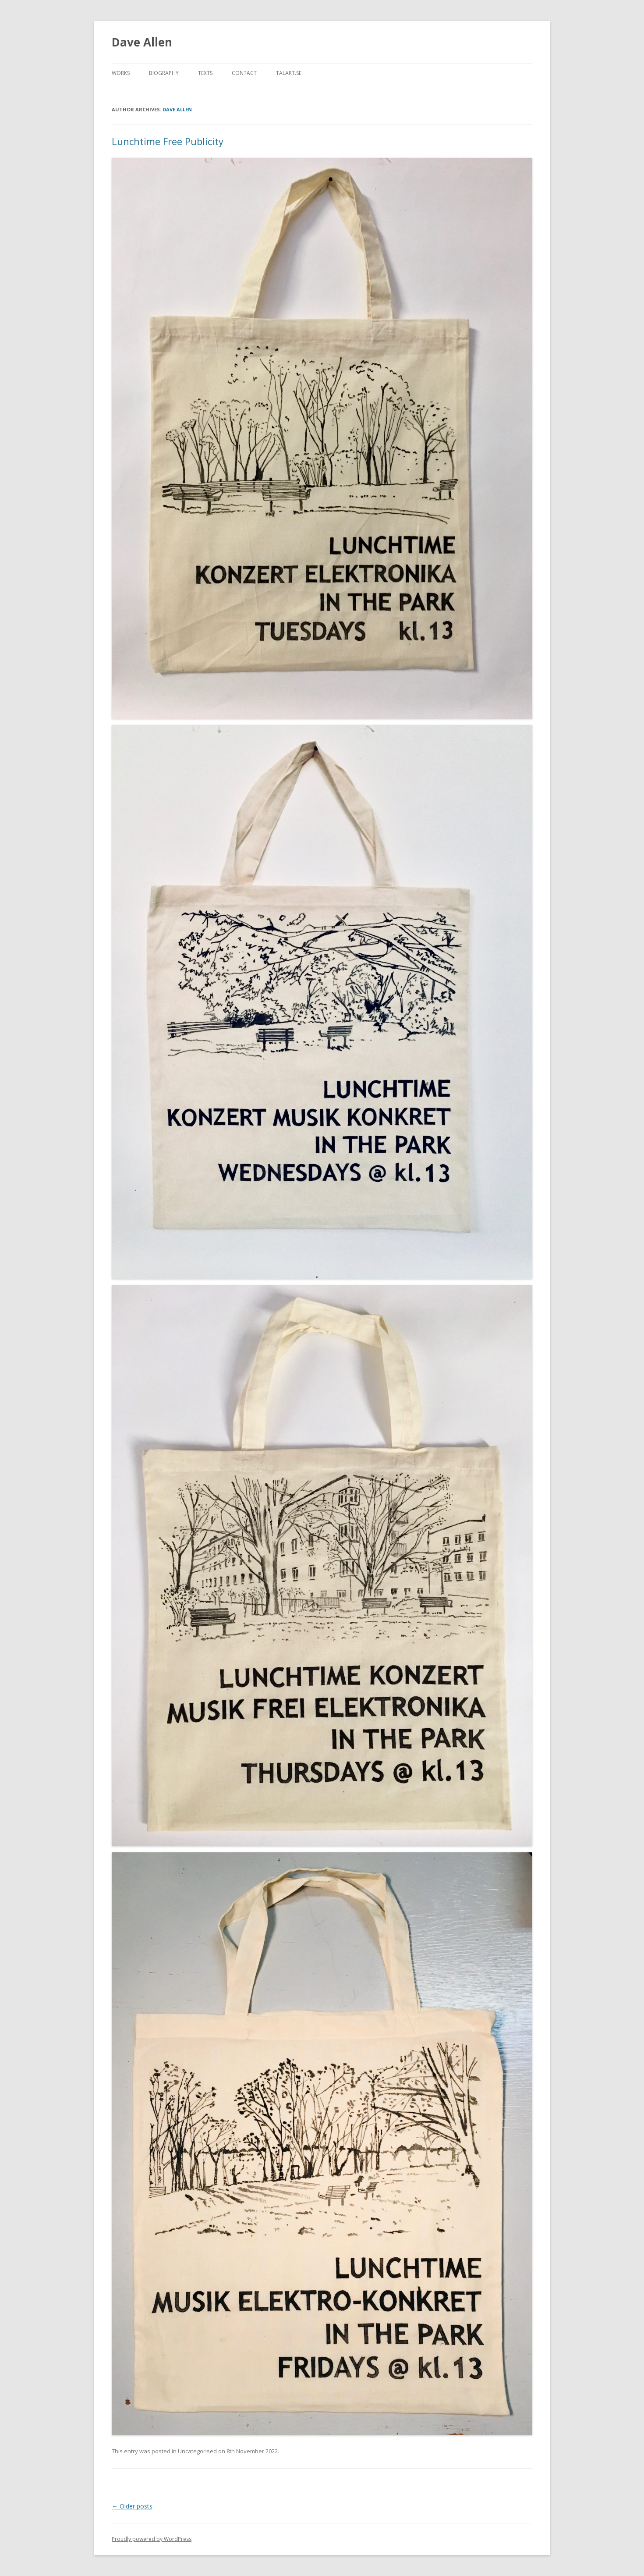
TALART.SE (288, 73)
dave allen (177, 109)
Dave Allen (142, 42)
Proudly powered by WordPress (151, 2539)
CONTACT (244, 73)
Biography (164, 73)
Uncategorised (197, 2451)
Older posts (132, 2506)
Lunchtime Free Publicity (167, 141)
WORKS (121, 73)
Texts (205, 73)
